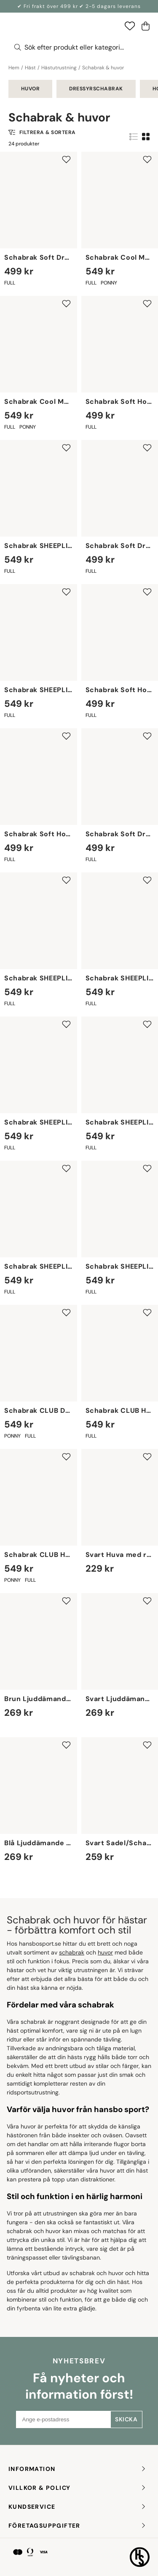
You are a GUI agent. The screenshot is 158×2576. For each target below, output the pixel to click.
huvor (105, 1952)
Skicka (126, 2419)
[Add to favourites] (66, 159)
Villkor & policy (77, 2488)
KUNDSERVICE (77, 2506)
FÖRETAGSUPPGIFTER (77, 2525)
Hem (13, 67)
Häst (30, 67)
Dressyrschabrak (96, 88)
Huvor (30, 88)
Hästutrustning (59, 67)
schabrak (71, 1952)
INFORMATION (77, 2469)
